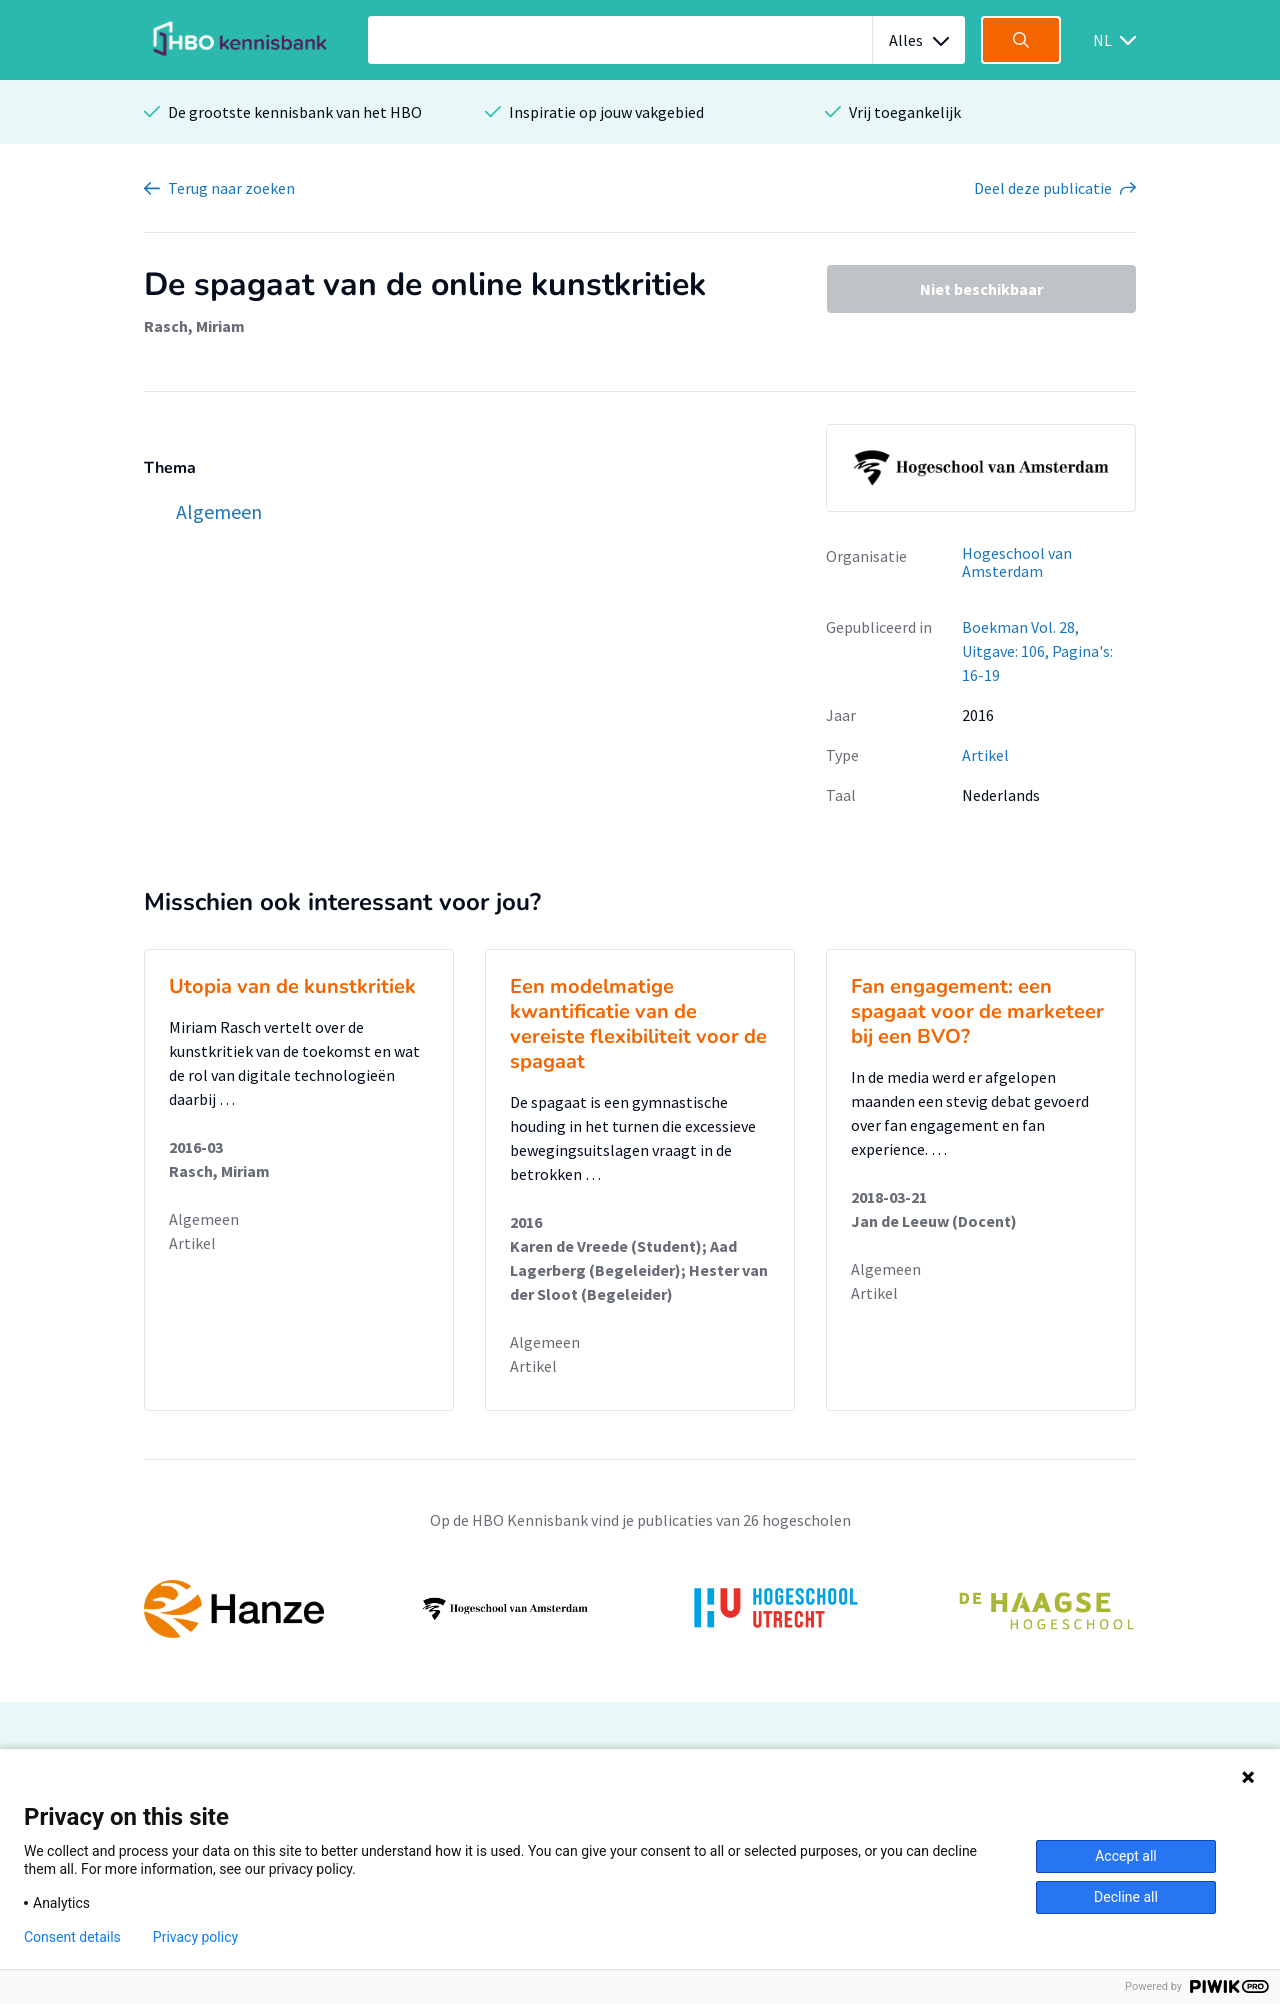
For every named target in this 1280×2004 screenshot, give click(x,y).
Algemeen (204, 1219)
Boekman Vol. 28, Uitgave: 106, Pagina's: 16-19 (1037, 651)
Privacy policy (195, 1937)
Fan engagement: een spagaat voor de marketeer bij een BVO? (977, 1011)
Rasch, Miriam (194, 326)
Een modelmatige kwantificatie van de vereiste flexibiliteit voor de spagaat (638, 1024)
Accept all (1126, 1856)
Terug (231, 188)
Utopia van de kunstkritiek (292, 986)
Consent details (72, 1937)
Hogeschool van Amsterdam (1017, 562)
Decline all (1126, 1897)
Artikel (985, 755)
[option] (640, 1609)
